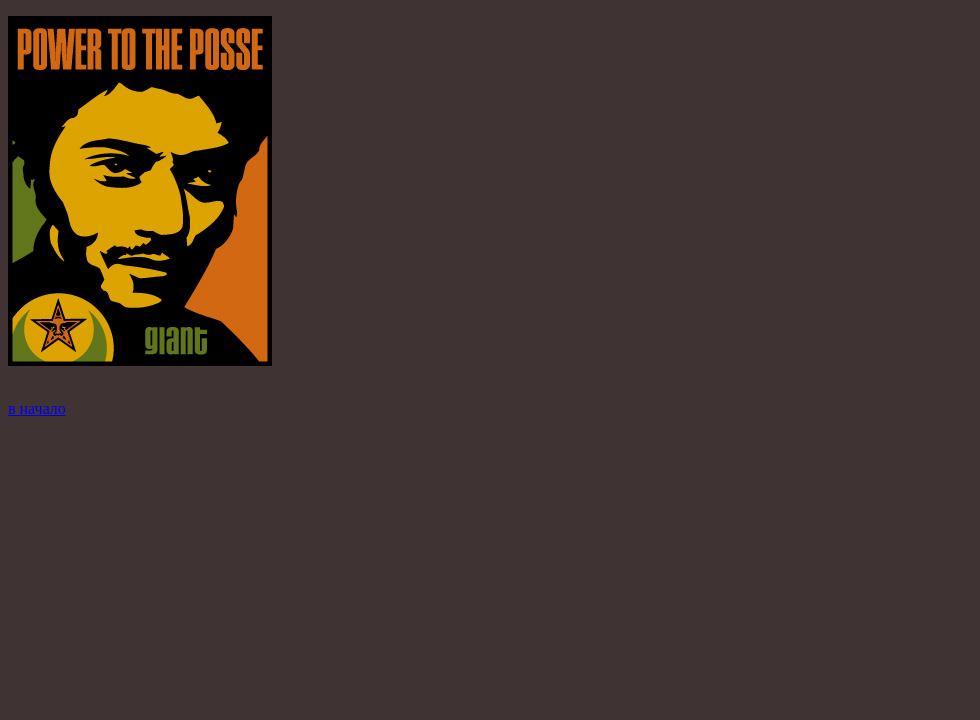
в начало (37, 408)
